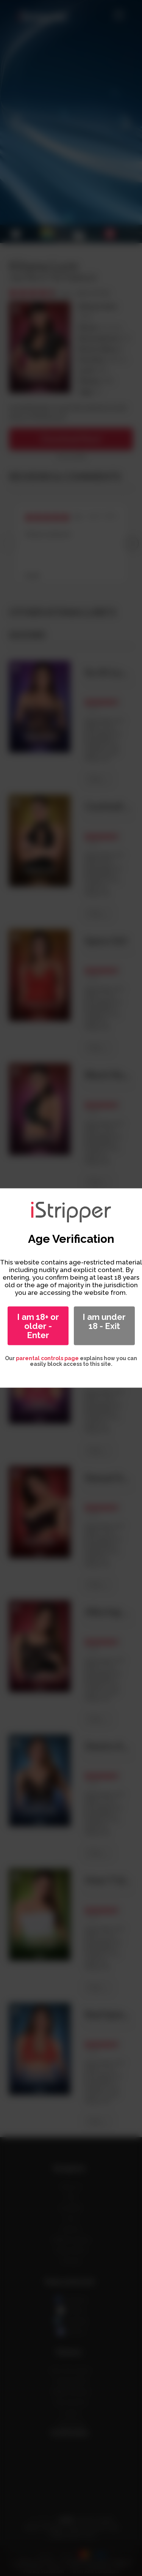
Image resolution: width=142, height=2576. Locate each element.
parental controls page (47, 1358)
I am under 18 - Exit (104, 1321)
